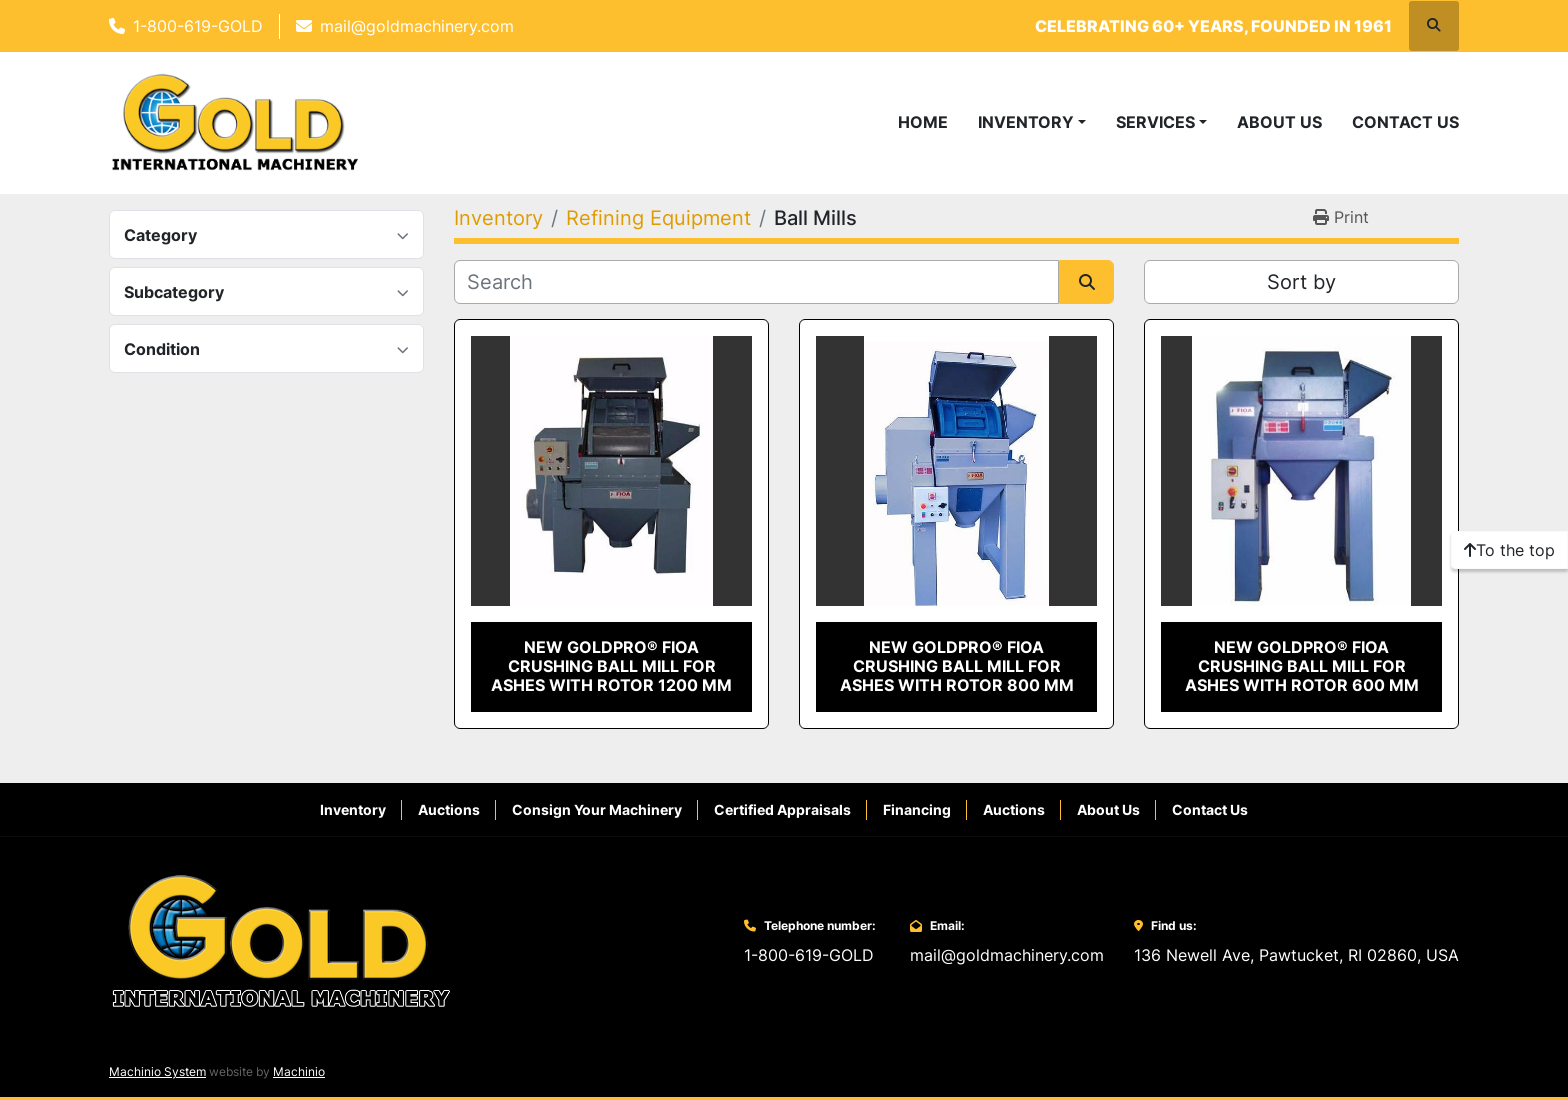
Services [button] (1155, 122)
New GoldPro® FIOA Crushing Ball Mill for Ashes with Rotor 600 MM (1302, 666)
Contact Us (1405, 122)
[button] (1032, 122)
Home (923, 122)
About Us (1279, 122)
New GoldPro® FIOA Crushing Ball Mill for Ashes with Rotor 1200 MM (611, 666)
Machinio (299, 1071)
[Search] (756, 282)
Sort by (1301, 282)
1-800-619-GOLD (198, 26)
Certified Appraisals (782, 809)
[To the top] (1509, 550)
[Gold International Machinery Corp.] (281, 940)
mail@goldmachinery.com (417, 26)
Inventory (1026, 122)
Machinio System (157, 1071)
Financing (917, 809)
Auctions (449, 809)
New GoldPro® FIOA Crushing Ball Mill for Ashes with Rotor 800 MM (957, 666)
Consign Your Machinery (597, 809)
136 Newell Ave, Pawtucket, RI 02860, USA (1296, 955)
